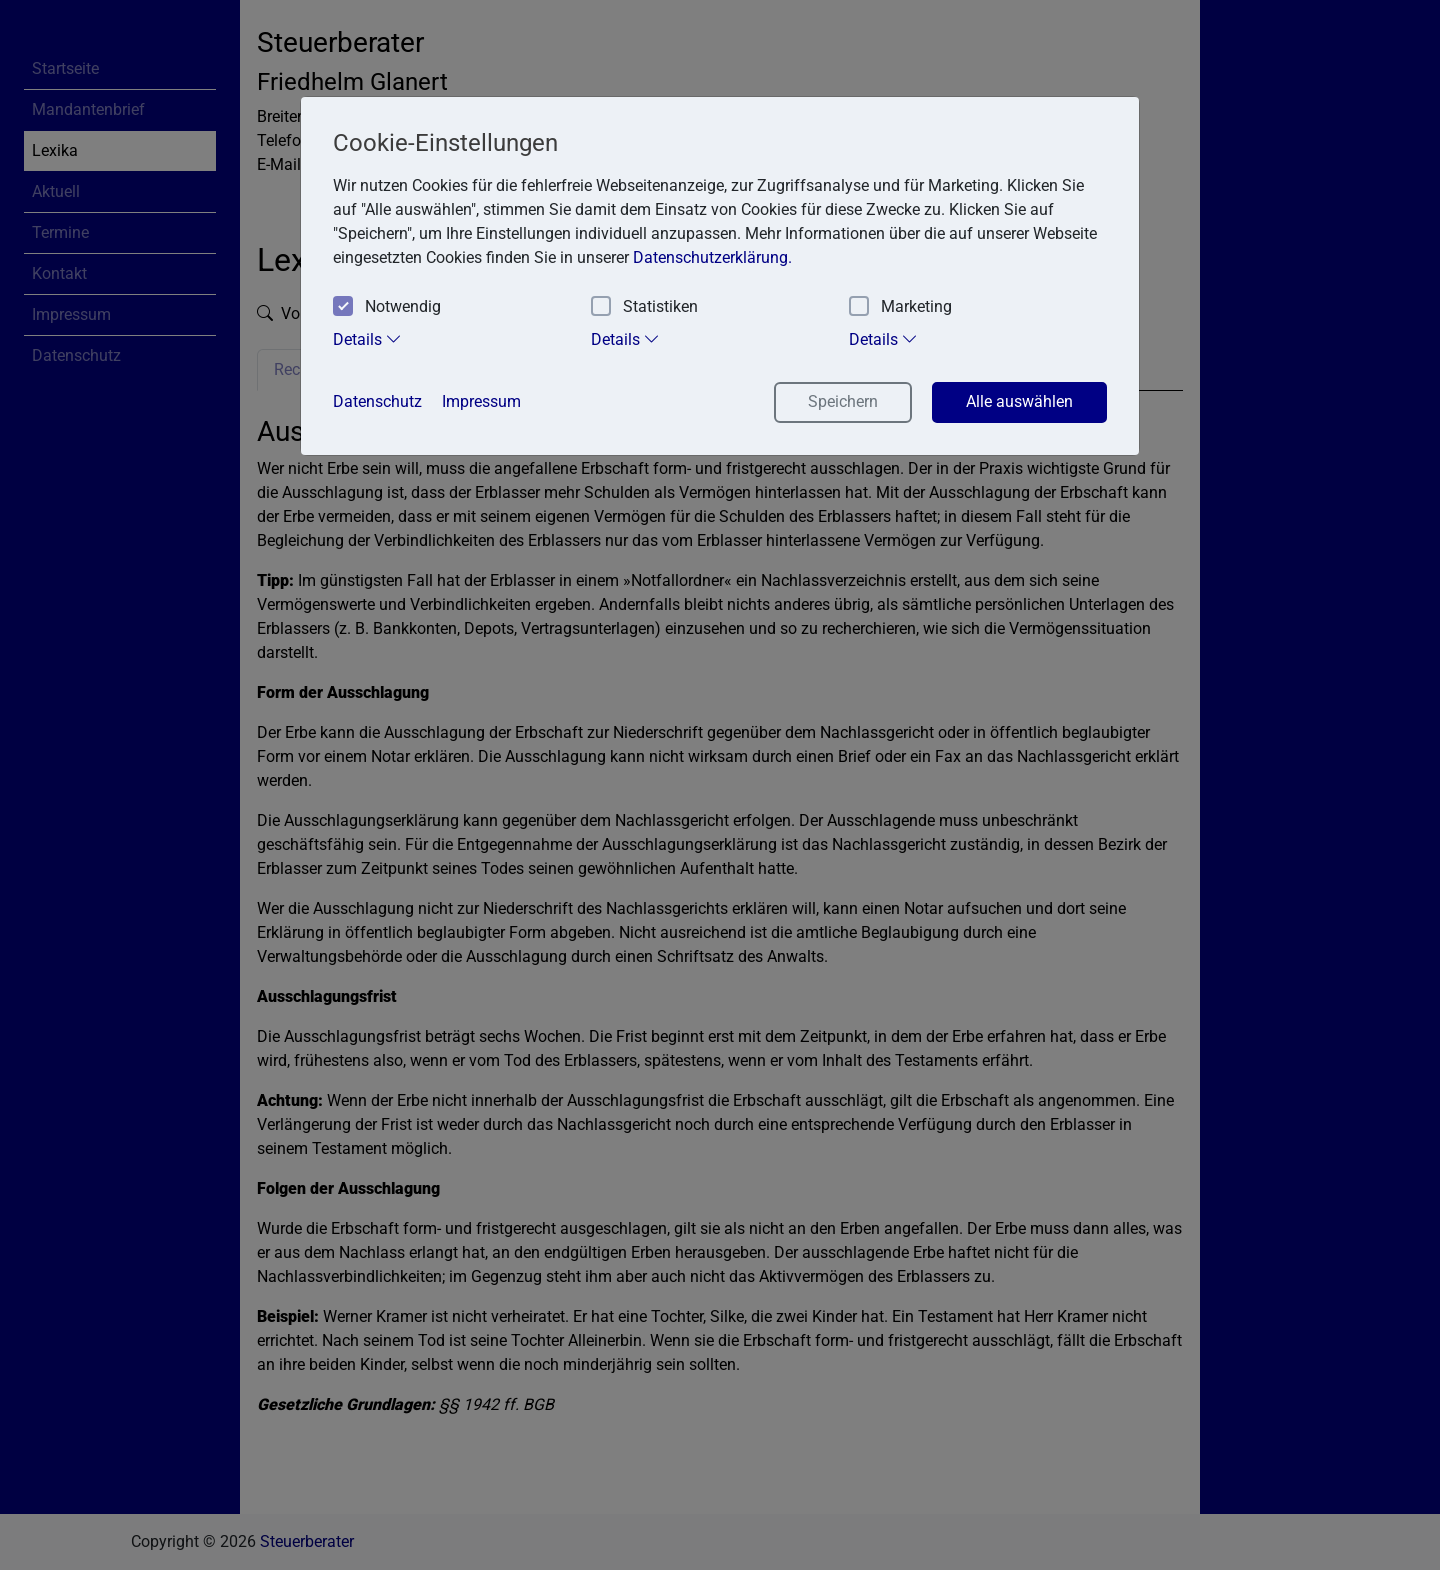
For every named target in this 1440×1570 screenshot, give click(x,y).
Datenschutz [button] (377, 401)
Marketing (900, 307)
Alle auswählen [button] (1019, 401)
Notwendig (387, 307)
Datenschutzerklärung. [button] (712, 257)
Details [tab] (367, 339)
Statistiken (644, 307)
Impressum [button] (481, 401)
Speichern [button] (843, 401)
